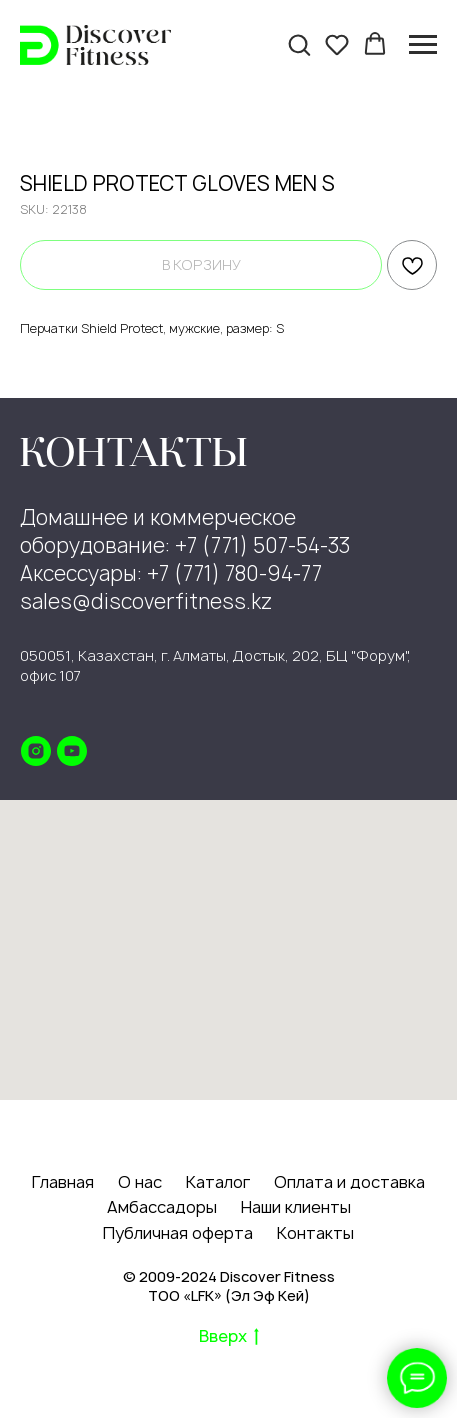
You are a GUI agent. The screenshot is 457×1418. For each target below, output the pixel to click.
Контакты (315, 1233)
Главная (63, 1182)
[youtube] (72, 751)
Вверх (229, 1337)
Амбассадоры (162, 1207)
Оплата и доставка (349, 1182)
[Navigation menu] (423, 45)
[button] (299, 44)
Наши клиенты (296, 1207)
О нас (140, 1182)
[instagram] (36, 751)
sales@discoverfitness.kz (146, 601)
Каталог (218, 1182)
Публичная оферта (178, 1233)
